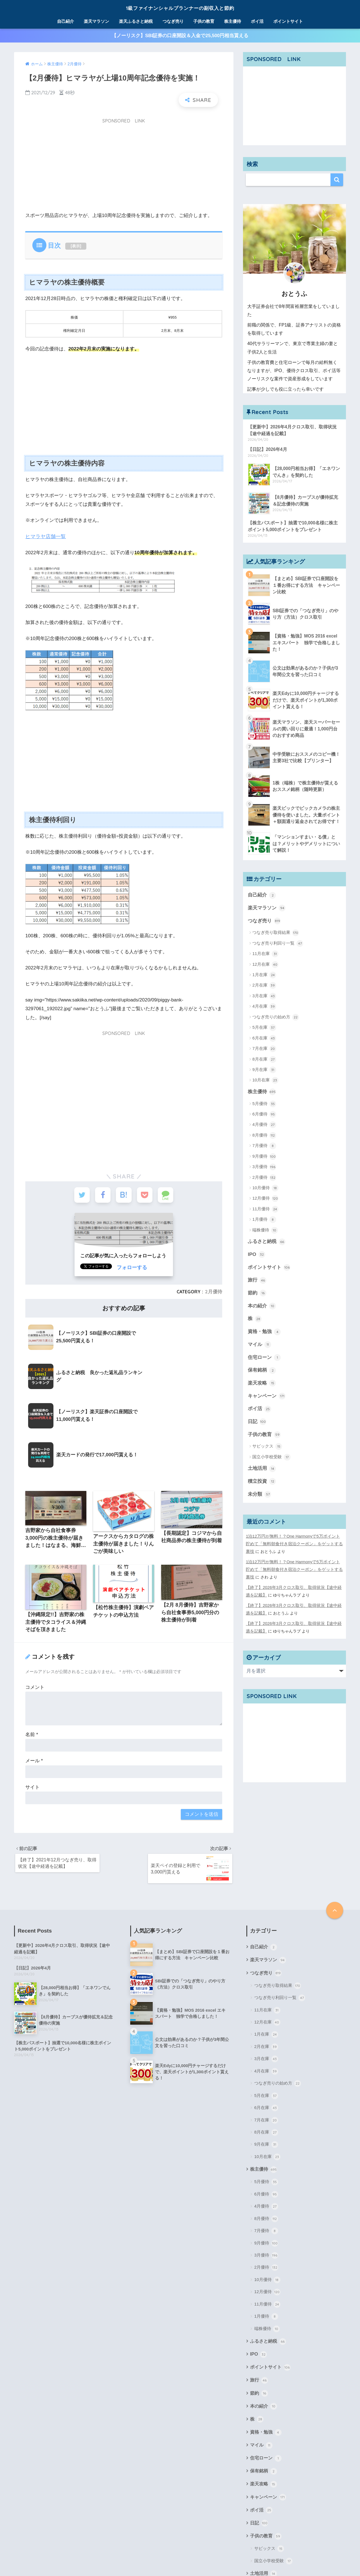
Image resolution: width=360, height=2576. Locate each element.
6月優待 (264, 1113)
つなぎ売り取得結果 (275, 932)
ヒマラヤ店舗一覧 (44, 537)
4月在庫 (264, 1005)
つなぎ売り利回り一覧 (277, 942)
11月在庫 (265, 953)
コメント (34, 1602)
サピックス (267, 1441)
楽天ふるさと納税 (136, 21)
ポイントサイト (288, 21)
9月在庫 (264, 1069)
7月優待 (264, 1144)
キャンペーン (266, 1391)
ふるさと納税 (266, 1240)
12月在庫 (265, 963)
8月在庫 (264, 1058)
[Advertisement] (123, 167)
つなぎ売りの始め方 (275, 1016)
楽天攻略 (262, 1379)
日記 (257, 1416)
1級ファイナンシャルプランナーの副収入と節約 (180, 7)
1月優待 (264, 1218)
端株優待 (265, 1229)
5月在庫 (264, 1026)
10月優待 (265, 1187)
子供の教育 (203, 21)
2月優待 (214, 1292)
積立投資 (262, 1475)
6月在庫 (264, 1037)
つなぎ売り (173, 21)
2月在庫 (264, 984)
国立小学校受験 (271, 1451)
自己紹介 (65, 21)
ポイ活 (257, 21)
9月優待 (264, 1155)
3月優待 (264, 1165)
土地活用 (262, 1462)
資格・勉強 (264, 1328)
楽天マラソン (96, 21)
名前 (31, 1650)
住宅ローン (264, 1353)
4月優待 (264, 1123)
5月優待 (264, 1102)
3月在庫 (264, 995)
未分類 (259, 1487)
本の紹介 (262, 1303)
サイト (32, 1703)
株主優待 (232, 21)
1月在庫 (264, 974)
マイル (259, 1341)
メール (34, 1676)
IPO (256, 1253)
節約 (257, 1290)
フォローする (131, 1268)
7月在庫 (264, 1048)
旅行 (257, 1278)
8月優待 (264, 1134)
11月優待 (265, 1208)
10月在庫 (265, 1079)
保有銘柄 (262, 1366)
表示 (76, 247)
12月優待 (265, 1197)
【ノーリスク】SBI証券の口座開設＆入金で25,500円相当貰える (180, 36)
